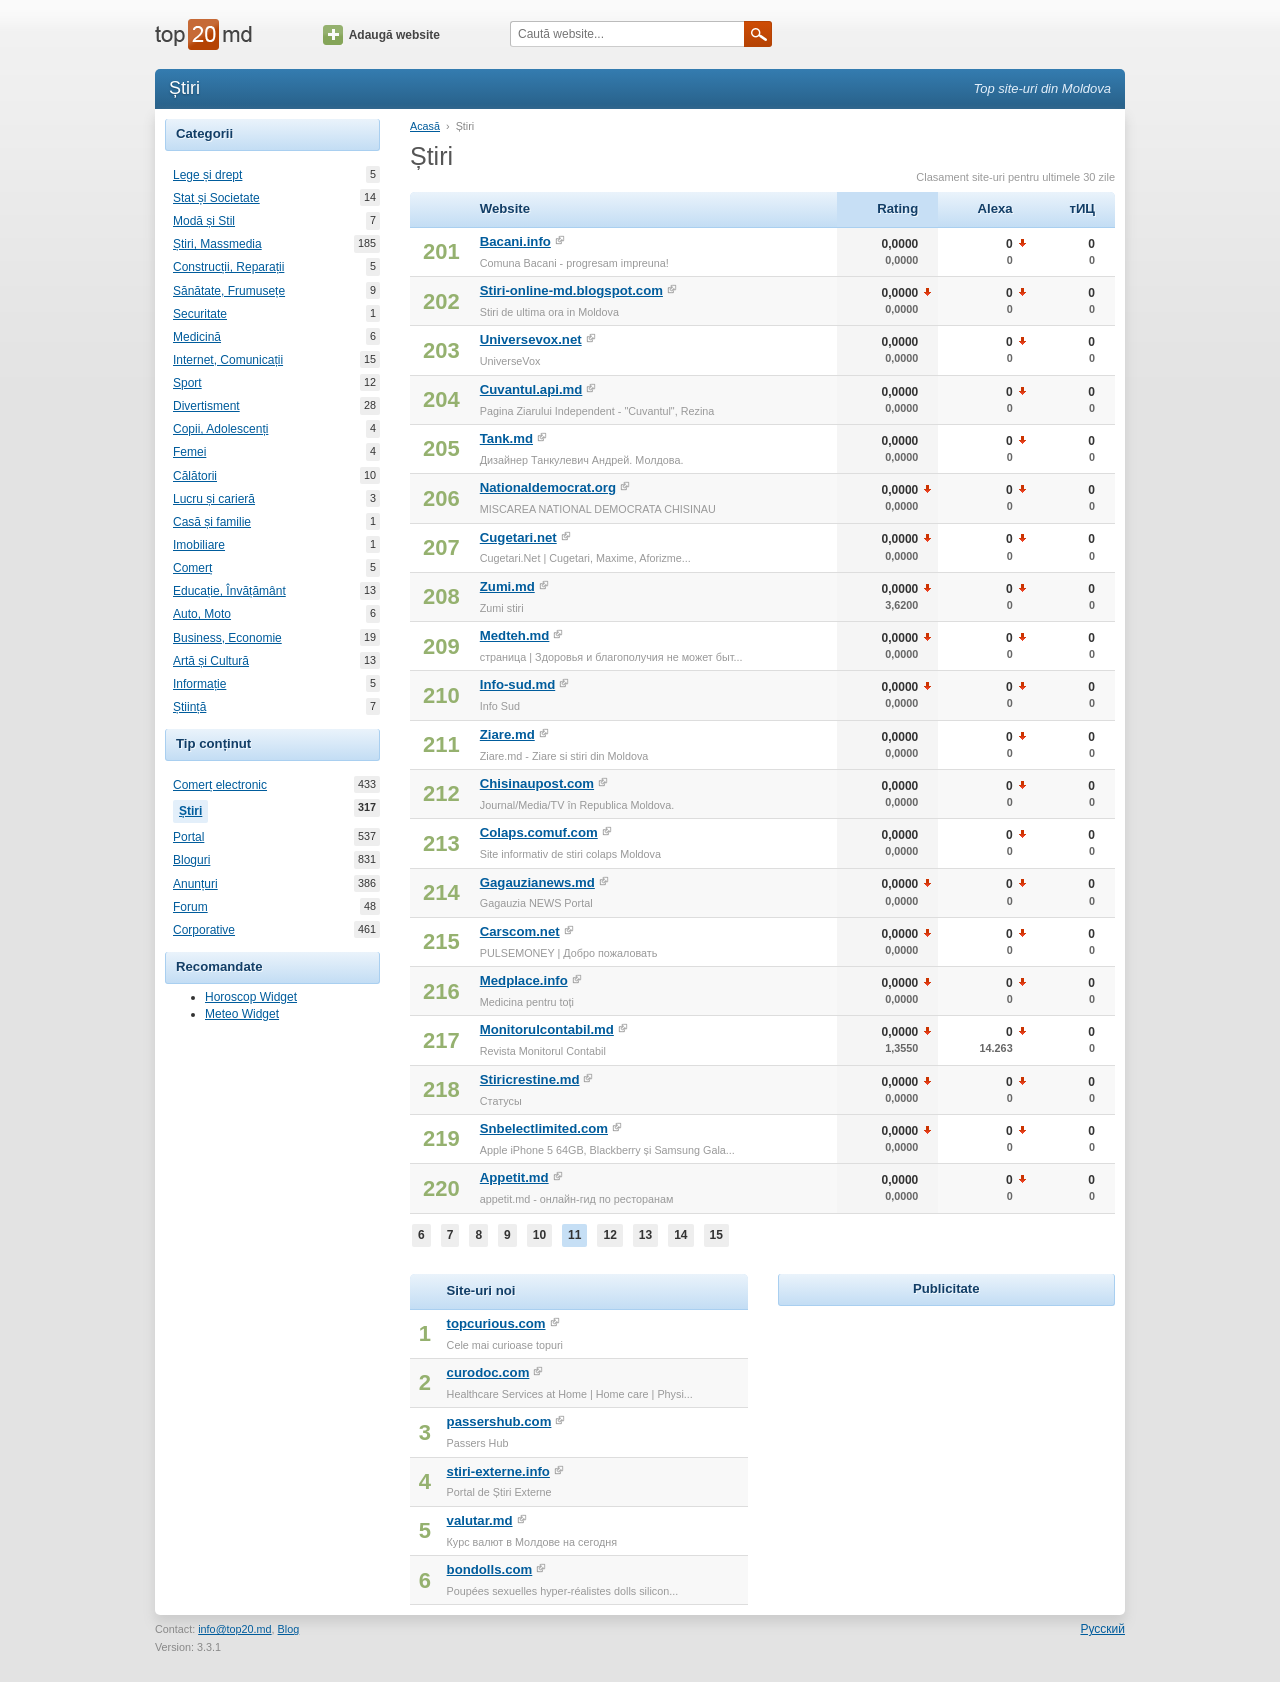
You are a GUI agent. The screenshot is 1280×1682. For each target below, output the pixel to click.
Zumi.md (507, 586)
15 (716, 1235)
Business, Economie (227, 638)
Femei (189, 452)
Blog (289, 1629)
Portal (188, 837)
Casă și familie (212, 522)
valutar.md (480, 1520)
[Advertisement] (946, 1436)
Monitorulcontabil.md (547, 1029)
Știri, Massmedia (217, 244)
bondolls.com (490, 1569)
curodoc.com (488, 1372)
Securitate (200, 314)
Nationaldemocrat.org (548, 487)
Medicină (197, 337)
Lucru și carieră (214, 499)
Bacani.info (515, 241)
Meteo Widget (242, 1014)
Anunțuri (195, 884)
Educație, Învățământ (229, 591)
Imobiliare (199, 545)
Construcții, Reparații (228, 267)
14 (680, 1235)
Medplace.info (524, 980)
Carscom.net (520, 931)
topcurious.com (496, 1323)
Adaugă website (381, 35)
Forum (190, 907)
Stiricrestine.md (530, 1079)
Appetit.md (514, 1177)
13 (645, 1235)
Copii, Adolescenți (220, 429)
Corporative (204, 930)
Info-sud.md (517, 684)
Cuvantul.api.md (531, 389)
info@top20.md (234, 1629)
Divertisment (206, 406)
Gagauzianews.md (537, 882)
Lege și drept (207, 175)
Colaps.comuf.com (539, 832)
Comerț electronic (220, 785)
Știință (189, 707)
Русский (1102, 1629)
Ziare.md (507, 734)
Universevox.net (531, 339)
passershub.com (499, 1421)
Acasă (425, 126)
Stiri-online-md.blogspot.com (571, 290)
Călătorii (195, 476)
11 (574, 1235)
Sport (187, 383)
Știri (193, 809)
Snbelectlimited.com (544, 1128)
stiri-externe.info (498, 1471)
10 (539, 1235)
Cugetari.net (518, 537)
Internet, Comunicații (228, 360)
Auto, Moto (202, 614)
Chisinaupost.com (537, 783)
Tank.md (506, 438)
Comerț (192, 568)
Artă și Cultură (211, 661)
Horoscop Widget (251, 997)
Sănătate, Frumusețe (229, 291)
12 (609, 1235)
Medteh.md (515, 635)
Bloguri (191, 860)
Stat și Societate (216, 198)
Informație (199, 684)
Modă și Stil (204, 221)
